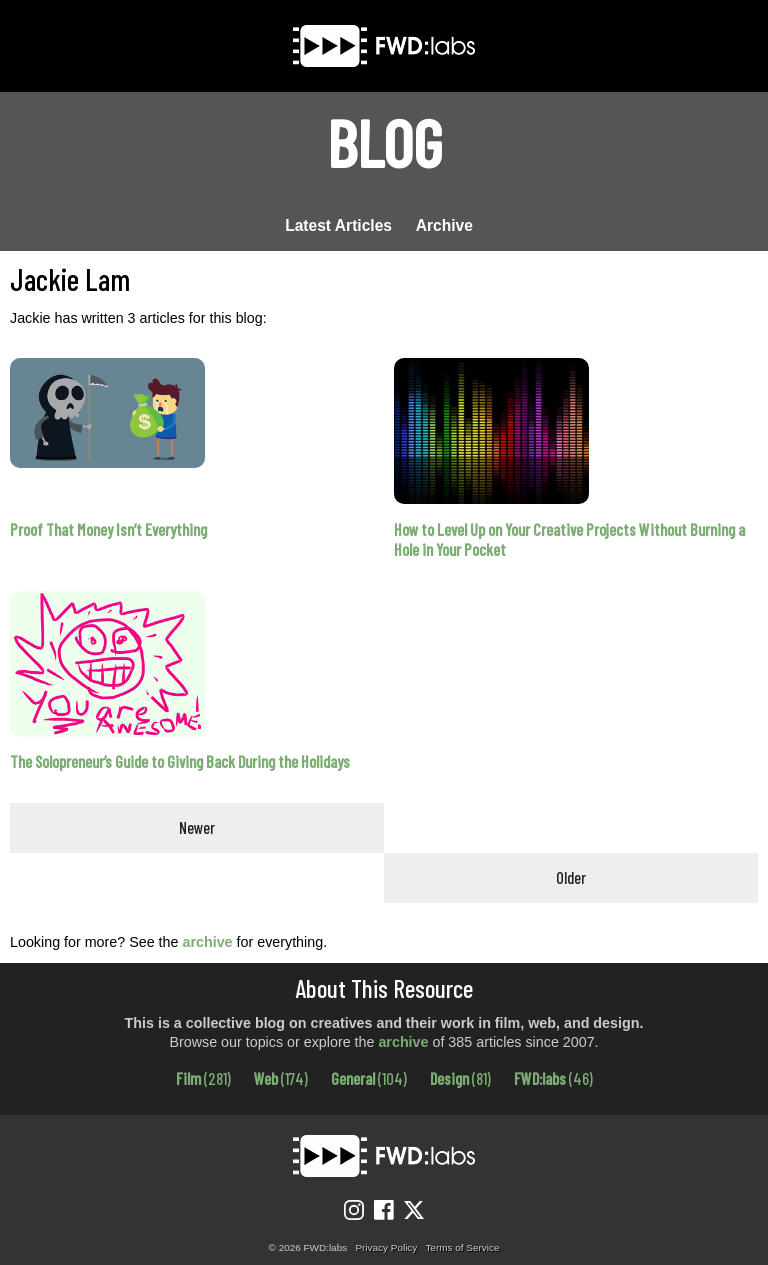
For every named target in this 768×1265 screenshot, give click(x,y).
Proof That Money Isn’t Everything (108, 529)
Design (460, 1078)
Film (203, 1078)
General (369, 1078)
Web (281, 1078)
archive (207, 942)
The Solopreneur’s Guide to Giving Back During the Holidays (180, 761)
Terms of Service (462, 1247)
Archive (444, 225)
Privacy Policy (386, 1247)
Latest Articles (338, 225)
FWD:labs (553, 1078)
